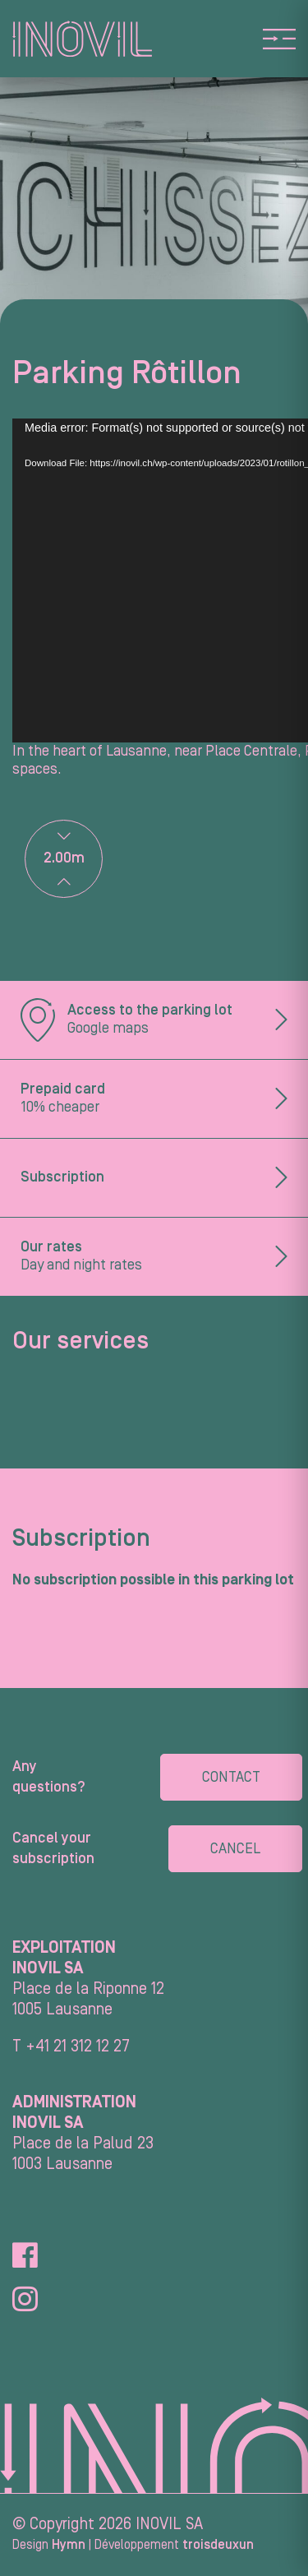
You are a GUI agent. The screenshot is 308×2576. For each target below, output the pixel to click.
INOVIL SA (169, 2524)
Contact (231, 1777)
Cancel (235, 1848)
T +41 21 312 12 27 (71, 2046)
